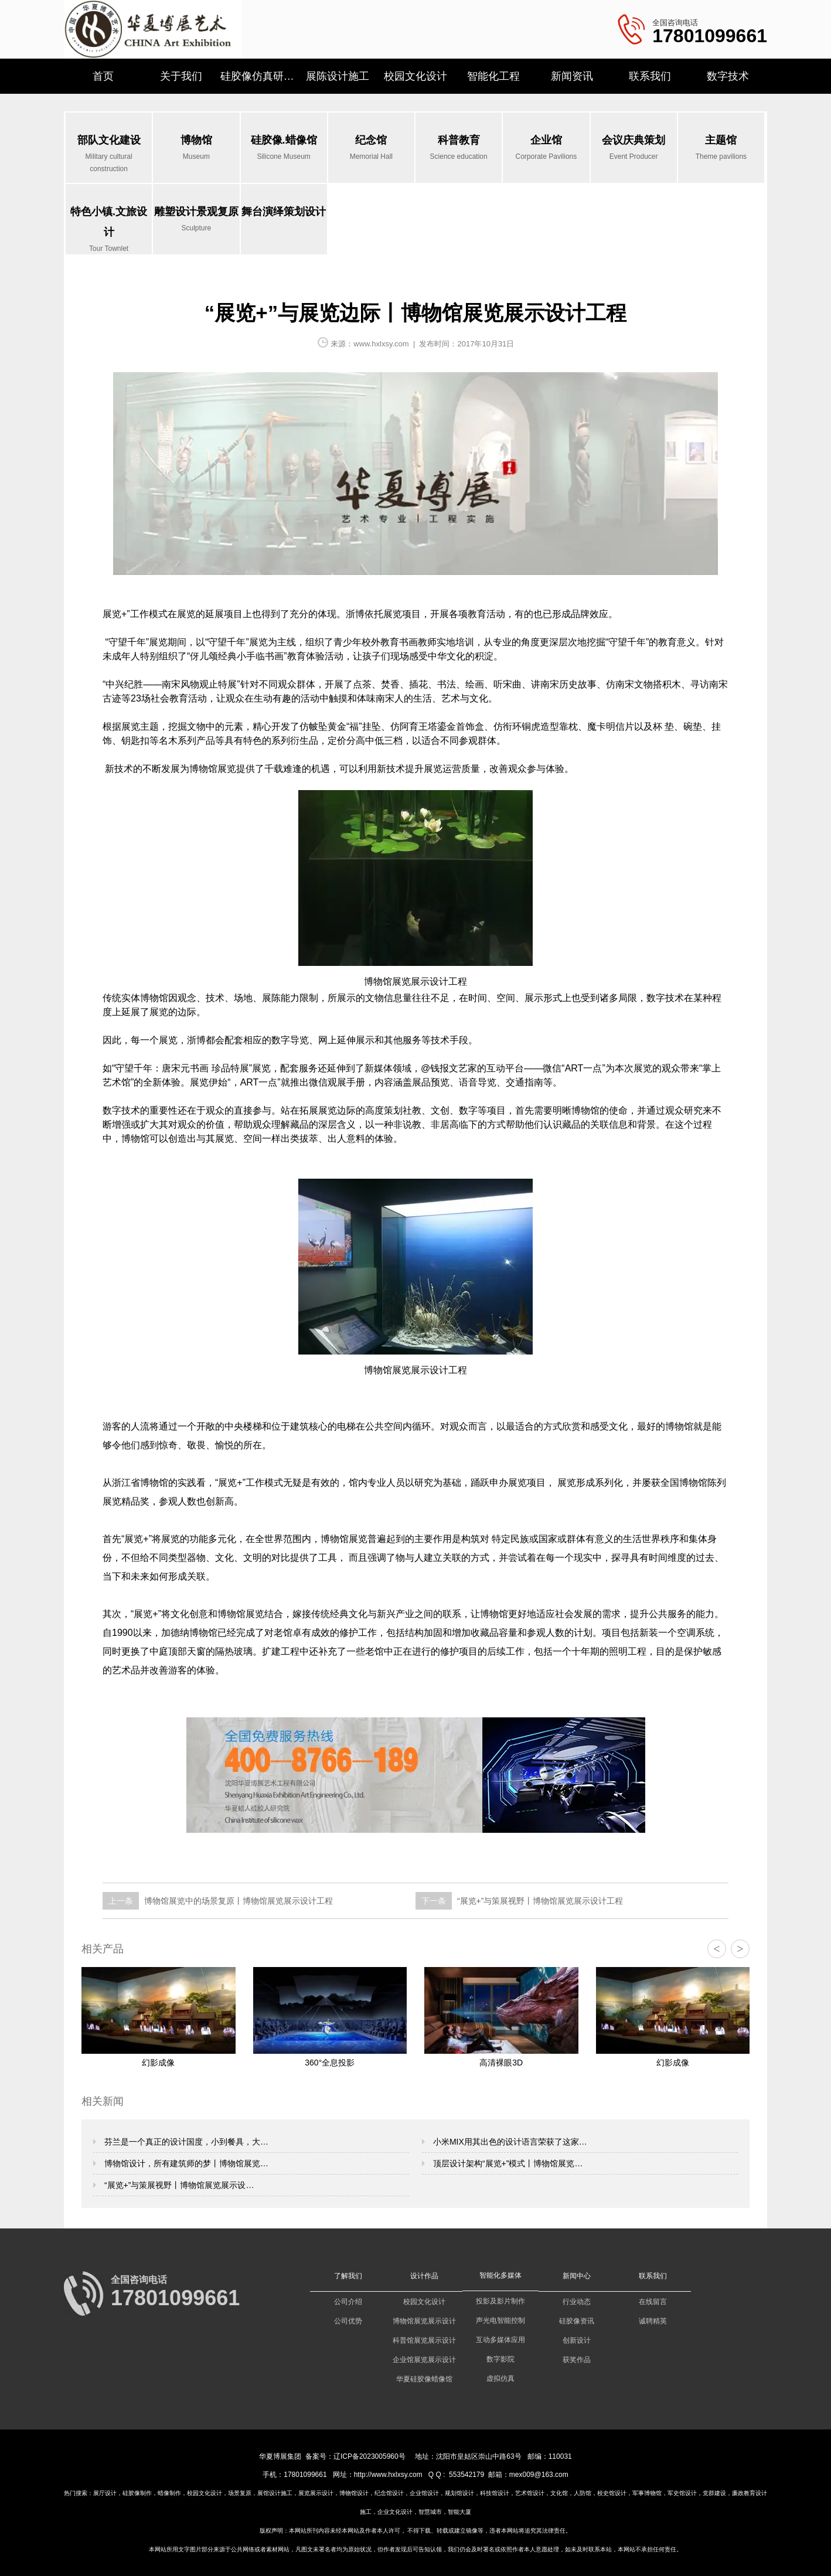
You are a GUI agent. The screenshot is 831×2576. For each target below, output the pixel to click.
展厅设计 (105, 2493)
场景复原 (239, 2493)
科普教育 (459, 148)
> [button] (740, 1948)
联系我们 (650, 76)
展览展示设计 (315, 2493)
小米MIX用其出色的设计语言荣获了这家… (509, 2141)
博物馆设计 (354, 2493)
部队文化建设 (109, 154)
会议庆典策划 (634, 148)
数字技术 (728, 76)
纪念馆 (371, 148)
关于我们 (181, 76)
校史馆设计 (611, 2493)
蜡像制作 (169, 2493)
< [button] (716, 1948)
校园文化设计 (415, 76)
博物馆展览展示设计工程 (415, 981)
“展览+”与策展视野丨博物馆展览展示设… (178, 2185)
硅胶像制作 (137, 2493)
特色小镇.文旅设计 (109, 230)
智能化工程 (493, 76)
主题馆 (721, 148)
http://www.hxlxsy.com (388, 2474)
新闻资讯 (572, 76)
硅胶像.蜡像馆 (284, 148)
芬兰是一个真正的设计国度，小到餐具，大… (185, 2141)
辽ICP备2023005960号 (369, 2456)
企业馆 (546, 148)
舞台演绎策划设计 (283, 211)
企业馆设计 (424, 2493)
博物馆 (196, 148)
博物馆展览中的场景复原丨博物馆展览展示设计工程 (237, 1900)
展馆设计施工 (274, 2493)
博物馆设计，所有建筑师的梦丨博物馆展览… (185, 2163)
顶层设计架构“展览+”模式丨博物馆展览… (507, 2163)
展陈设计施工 (337, 76)
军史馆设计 (682, 2493)
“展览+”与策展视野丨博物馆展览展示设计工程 (539, 1900)
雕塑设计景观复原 (196, 220)
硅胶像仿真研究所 (259, 76)
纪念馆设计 (389, 2493)
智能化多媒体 (500, 2275)
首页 (103, 76)
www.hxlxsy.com (380, 343)
